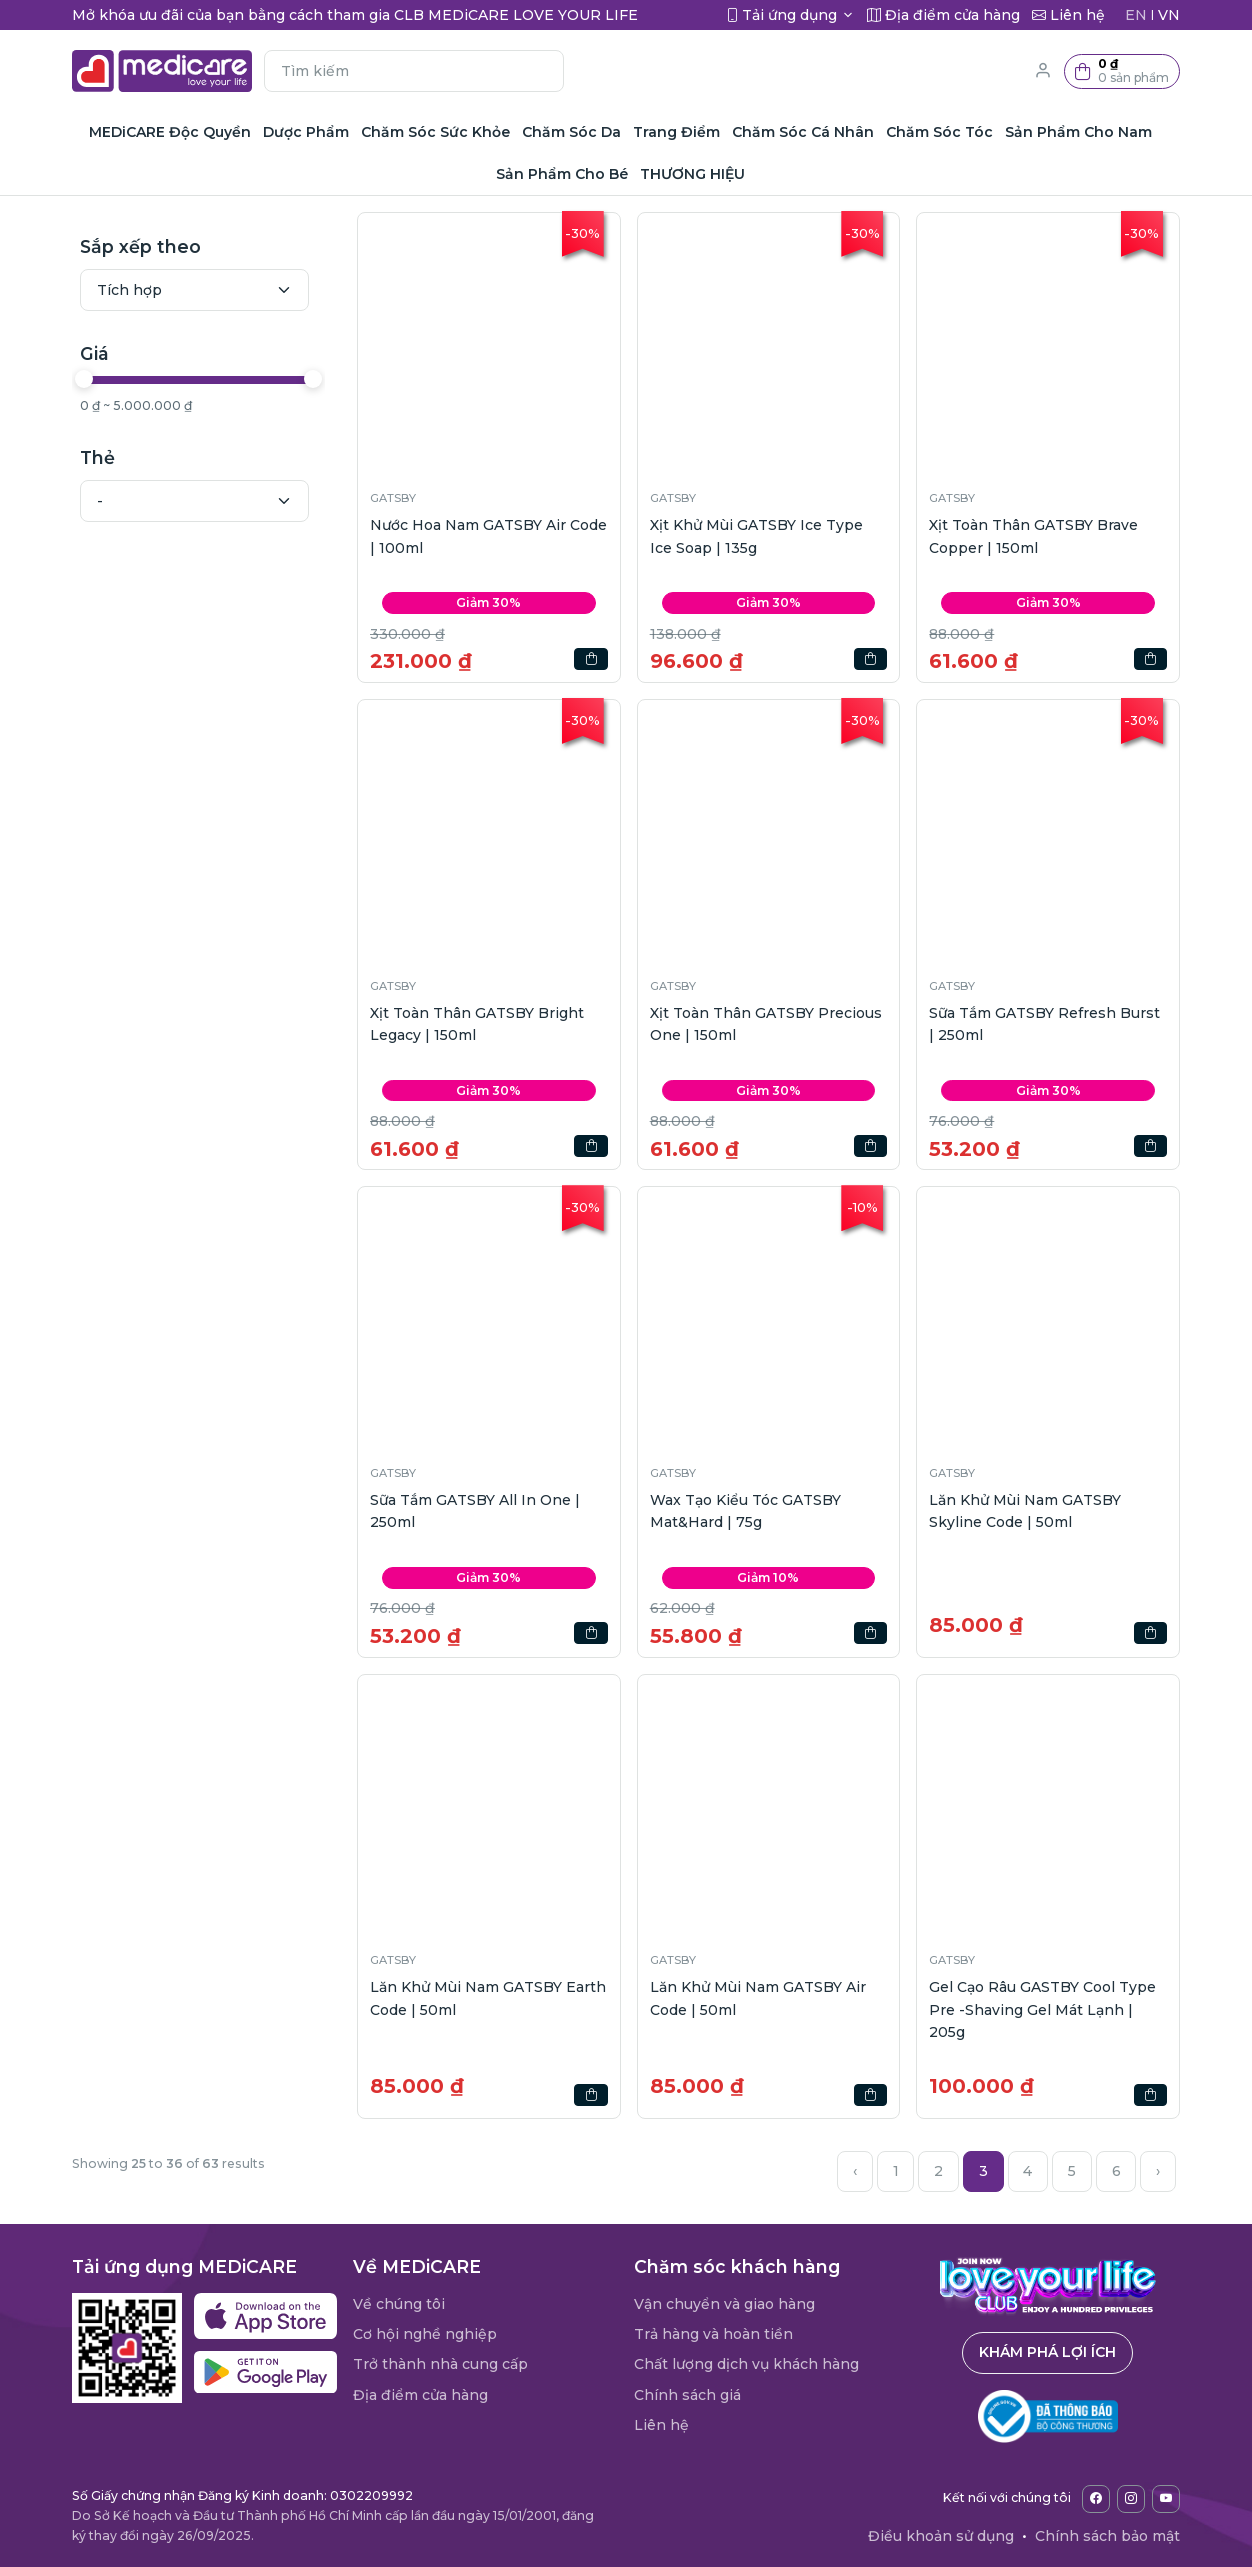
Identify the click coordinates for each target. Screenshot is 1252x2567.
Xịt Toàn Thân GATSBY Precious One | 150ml (766, 1024)
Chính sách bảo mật (1107, 2536)
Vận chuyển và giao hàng (724, 2304)
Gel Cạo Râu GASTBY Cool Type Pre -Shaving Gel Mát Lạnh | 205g (1042, 2009)
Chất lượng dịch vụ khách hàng (746, 2364)
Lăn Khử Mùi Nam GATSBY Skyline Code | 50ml (1025, 1511)
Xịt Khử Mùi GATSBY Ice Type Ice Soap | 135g (756, 536)
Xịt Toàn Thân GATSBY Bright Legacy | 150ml (477, 1024)
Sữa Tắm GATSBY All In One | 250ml (475, 1511)
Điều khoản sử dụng (941, 2536)
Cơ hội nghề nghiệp (425, 2334)
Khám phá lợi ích (1047, 2352)
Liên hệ (661, 2425)
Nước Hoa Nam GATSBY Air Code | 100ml (488, 536)
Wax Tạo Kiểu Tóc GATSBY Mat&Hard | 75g (745, 1511)
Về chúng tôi (399, 2304)
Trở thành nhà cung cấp (440, 2364)
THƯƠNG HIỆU (692, 174)
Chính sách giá (687, 2395)
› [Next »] (1158, 2171)
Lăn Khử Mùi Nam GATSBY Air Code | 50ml (758, 1998)
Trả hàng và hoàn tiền (713, 2334)
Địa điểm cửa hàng (420, 2395)
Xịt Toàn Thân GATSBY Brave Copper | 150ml (1033, 536)
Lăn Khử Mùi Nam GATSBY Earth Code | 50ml (488, 1998)
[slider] (84, 379)
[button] (1122, 71)
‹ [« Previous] (855, 2171)
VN (1169, 15)
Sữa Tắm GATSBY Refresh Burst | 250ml (1044, 1024)
